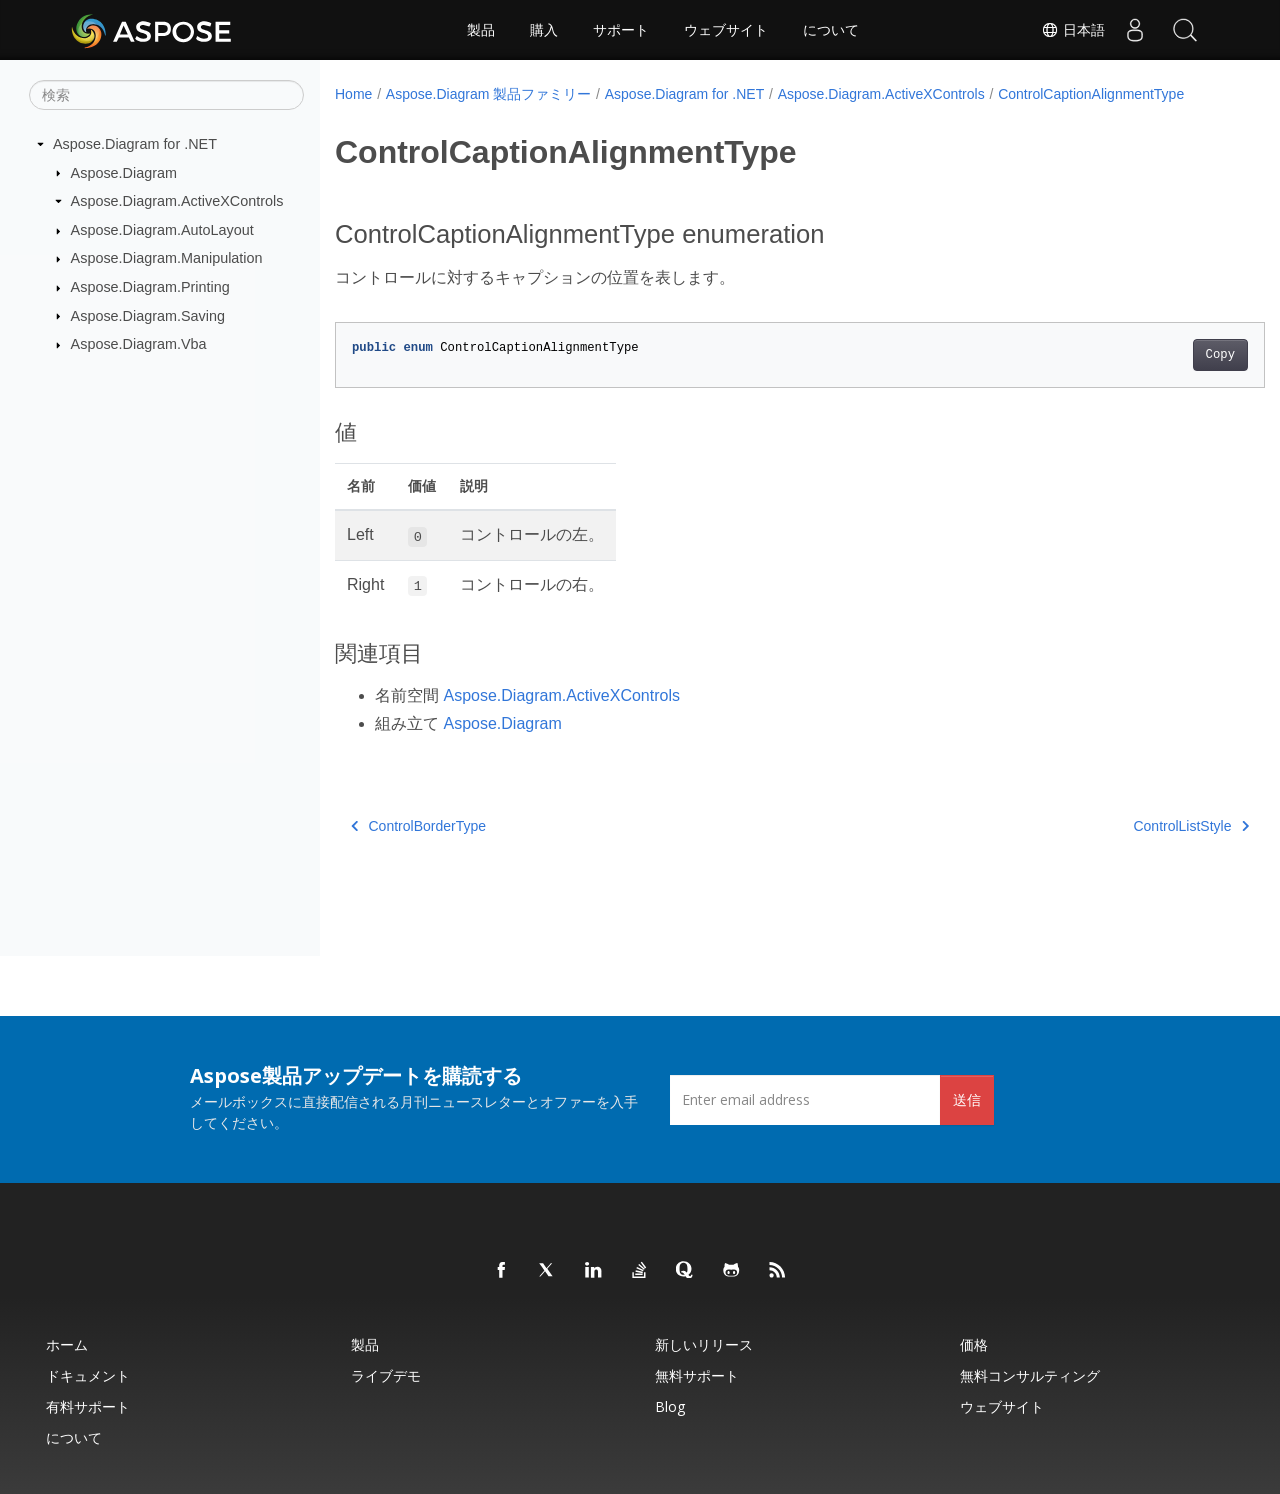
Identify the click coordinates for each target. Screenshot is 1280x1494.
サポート (621, 30)
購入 (544, 30)
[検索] (166, 95)
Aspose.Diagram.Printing (150, 287)
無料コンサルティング (1030, 1375)
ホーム (67, 1344)
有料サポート (88, 1406)
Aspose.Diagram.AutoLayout (162, 230)
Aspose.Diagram (124, 172)
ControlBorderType (418, 826)
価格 (974, 1344)
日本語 (1073, 30)
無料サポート (697, 1375)
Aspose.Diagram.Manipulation (167, 258)
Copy (1155, 355)
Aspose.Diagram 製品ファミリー (488, 94)
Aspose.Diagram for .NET (135, 144)
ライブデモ (386, 1375)
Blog (670, 1406)
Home (353, 94)
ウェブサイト (726, 30)
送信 (967, 1099)
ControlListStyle (1127, 826)
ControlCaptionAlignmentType (1091, 94)
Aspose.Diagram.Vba (139, 344)
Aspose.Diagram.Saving (148, 315)
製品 (481, 30)
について (831, 30)
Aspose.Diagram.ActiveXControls (177, 201)
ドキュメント (88, 1375)
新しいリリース (704, 1344)
